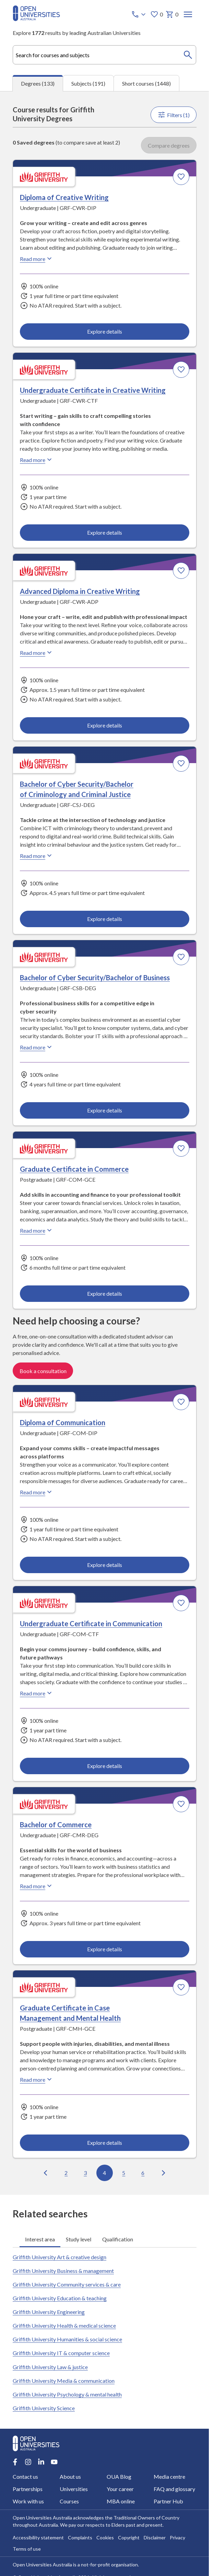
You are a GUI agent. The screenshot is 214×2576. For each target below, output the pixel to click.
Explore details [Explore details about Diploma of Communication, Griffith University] (104, 1564)
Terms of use (27, 2549)
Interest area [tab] (40, 2239)
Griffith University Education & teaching (60, 2298)
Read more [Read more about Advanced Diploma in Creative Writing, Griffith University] (37, 652)
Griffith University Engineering (49, 2312)
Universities (74, 2489)
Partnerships (28, 2489)
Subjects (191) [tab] (88, 83)
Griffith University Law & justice (50, 2367)
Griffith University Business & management (63, 2270)
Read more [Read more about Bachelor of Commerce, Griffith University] (37, 1886)
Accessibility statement (38, 2537)
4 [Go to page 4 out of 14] (104, 2172)
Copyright (129, 2537)
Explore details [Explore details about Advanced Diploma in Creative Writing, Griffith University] (104, 725)
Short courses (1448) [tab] (146, 83)
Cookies (105, 2537)
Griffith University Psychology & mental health (67, 2394)
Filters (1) (173, 115)
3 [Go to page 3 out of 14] (85, 2172)
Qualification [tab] (117, 2239)
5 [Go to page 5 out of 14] (123, 2172)
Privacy (177, 2537)
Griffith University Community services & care (67, 2284)
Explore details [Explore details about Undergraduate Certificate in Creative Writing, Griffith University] (104, 532)
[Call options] (139, 14)
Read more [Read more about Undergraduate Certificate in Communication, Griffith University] (37, 1693)
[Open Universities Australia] (36, 19)
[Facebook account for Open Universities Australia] (15, 2461)
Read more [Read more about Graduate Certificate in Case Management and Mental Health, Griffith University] (37, 2079)
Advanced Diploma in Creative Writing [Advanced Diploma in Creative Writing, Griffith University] (80, 591)
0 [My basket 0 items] (172, 14)
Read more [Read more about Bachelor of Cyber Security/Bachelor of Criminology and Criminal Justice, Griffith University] (37, 855)
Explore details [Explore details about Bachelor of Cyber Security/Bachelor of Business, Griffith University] (104, 1110)
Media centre (169, 2476)
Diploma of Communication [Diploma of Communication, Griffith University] (62, 1422)
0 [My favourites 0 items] (156, 14)
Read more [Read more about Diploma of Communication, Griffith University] (37, 1492)
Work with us (28, 2501)
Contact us (25, 2476)
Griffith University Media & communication (64, 2380)
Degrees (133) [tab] (38, 83)
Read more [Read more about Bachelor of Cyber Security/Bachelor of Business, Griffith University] (37, 1047)
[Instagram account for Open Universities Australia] (28, 2461)
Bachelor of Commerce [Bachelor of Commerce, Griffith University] (56, 1824)
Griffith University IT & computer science (61, 2353)
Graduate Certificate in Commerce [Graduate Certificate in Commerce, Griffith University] (74, 1169)
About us (70, 2476)
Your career (120, 2489)
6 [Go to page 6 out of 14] (142, 2172)
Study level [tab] (78, 2239)
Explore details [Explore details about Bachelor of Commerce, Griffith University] (104, 1949)
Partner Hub (168, 2501)
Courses (69, 2501)
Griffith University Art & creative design (59, 2257)
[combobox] (105, 54)
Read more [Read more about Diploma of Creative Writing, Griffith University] (37, 258)
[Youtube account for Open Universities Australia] (54, 2461)
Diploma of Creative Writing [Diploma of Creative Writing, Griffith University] (64, 197)
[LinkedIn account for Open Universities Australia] (41, 2461)
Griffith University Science (44, 2408)
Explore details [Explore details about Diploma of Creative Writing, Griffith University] (104, 331)
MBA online (121, 2501)
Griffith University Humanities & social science (67, 2339)
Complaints (80, 2537)
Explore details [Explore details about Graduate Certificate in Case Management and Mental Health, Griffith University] (104, 2142)
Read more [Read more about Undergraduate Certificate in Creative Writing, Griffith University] (37, 460)
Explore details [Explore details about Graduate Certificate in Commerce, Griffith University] (104, 1293)
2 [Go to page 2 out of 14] (66, 2172)
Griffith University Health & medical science (64, 2325)
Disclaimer (155, 2537)
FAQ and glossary (174, 2489)
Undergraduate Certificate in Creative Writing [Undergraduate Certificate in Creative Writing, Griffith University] (93, 390)
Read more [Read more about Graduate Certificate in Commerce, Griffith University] (37, 1230)
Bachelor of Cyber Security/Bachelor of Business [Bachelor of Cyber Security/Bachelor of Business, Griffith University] (95, 977)
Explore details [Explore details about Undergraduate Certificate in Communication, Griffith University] (104, 1766)
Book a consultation (42, 1371)
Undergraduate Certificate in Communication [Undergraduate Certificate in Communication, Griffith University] (91, 1623)
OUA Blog (119, 2476)
